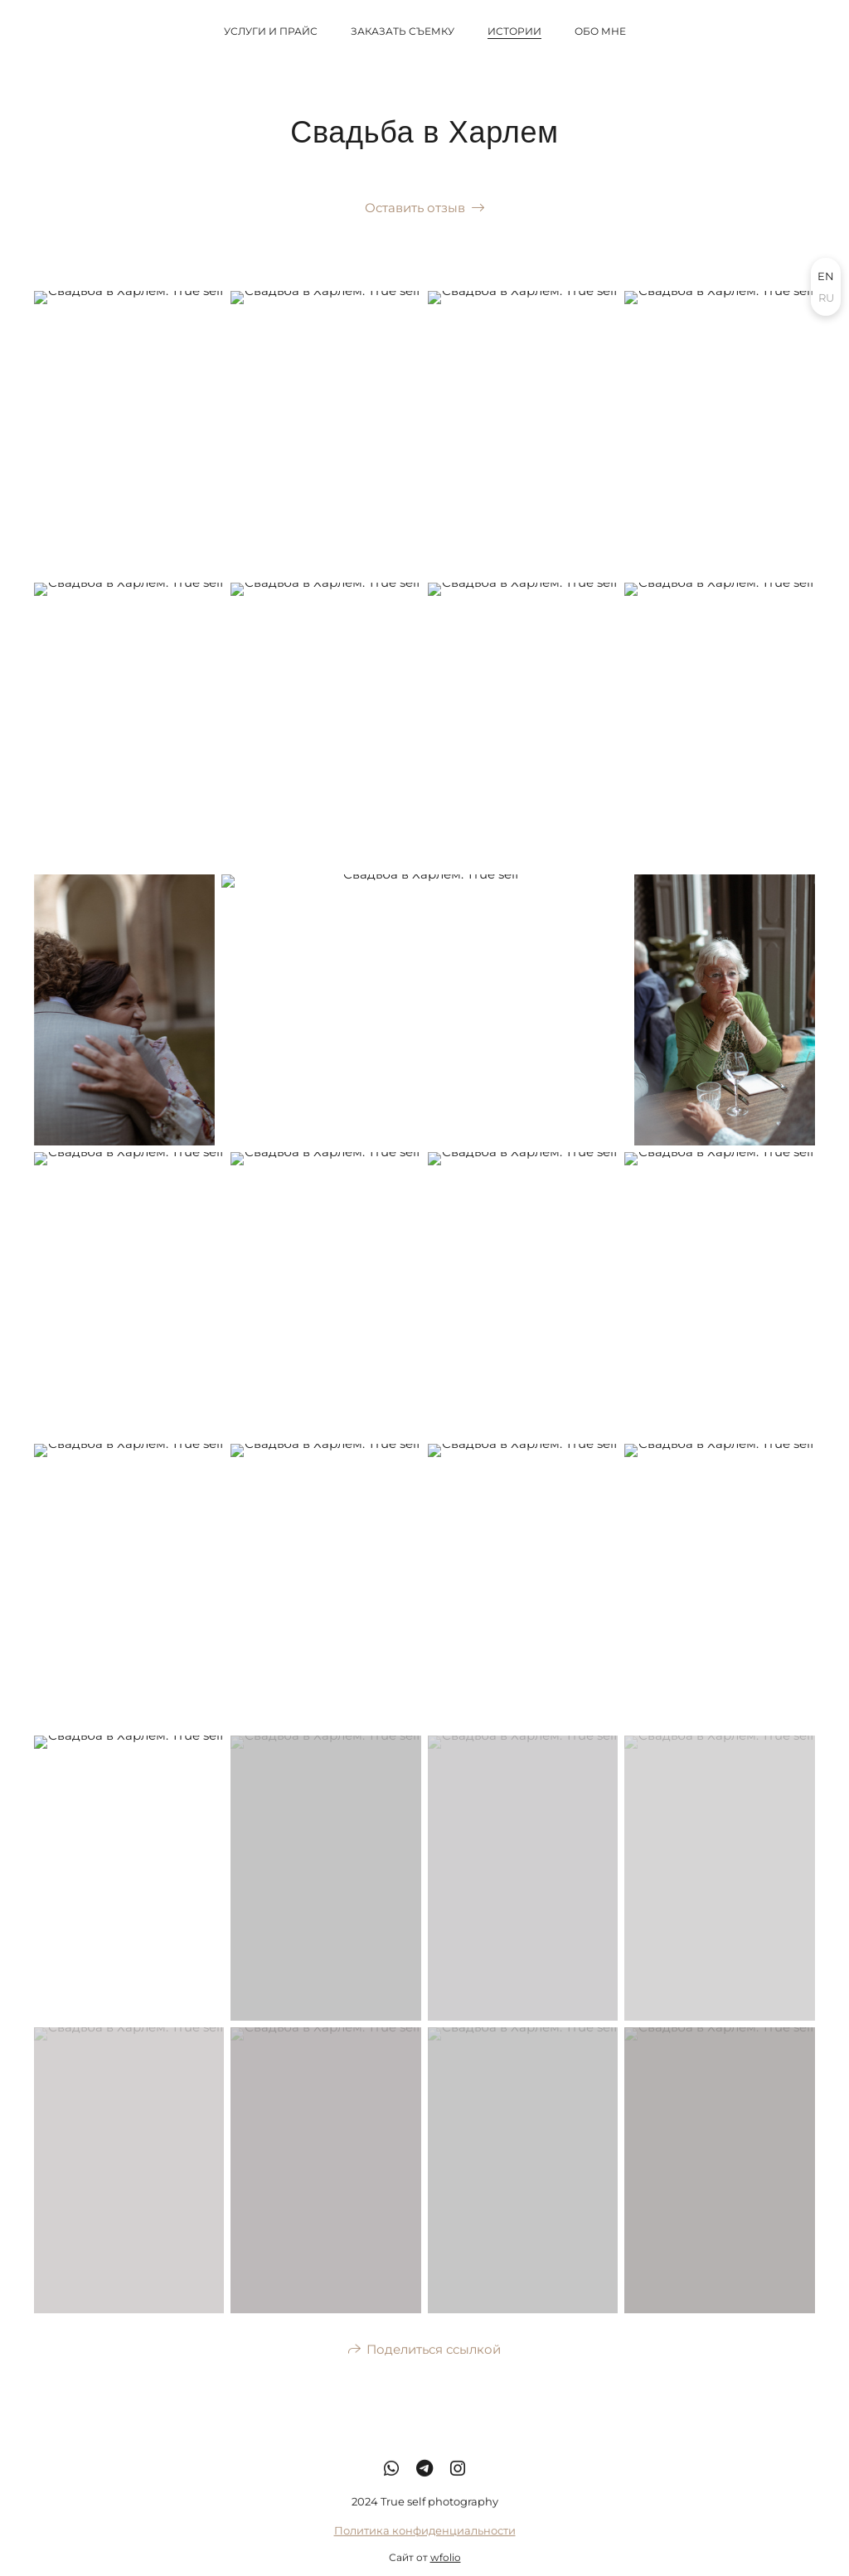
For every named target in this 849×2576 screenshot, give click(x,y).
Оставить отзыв (415, 207)
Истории (514, 31)
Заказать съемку (402, 31)
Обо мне (600, 31)
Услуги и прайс (271, 31)
